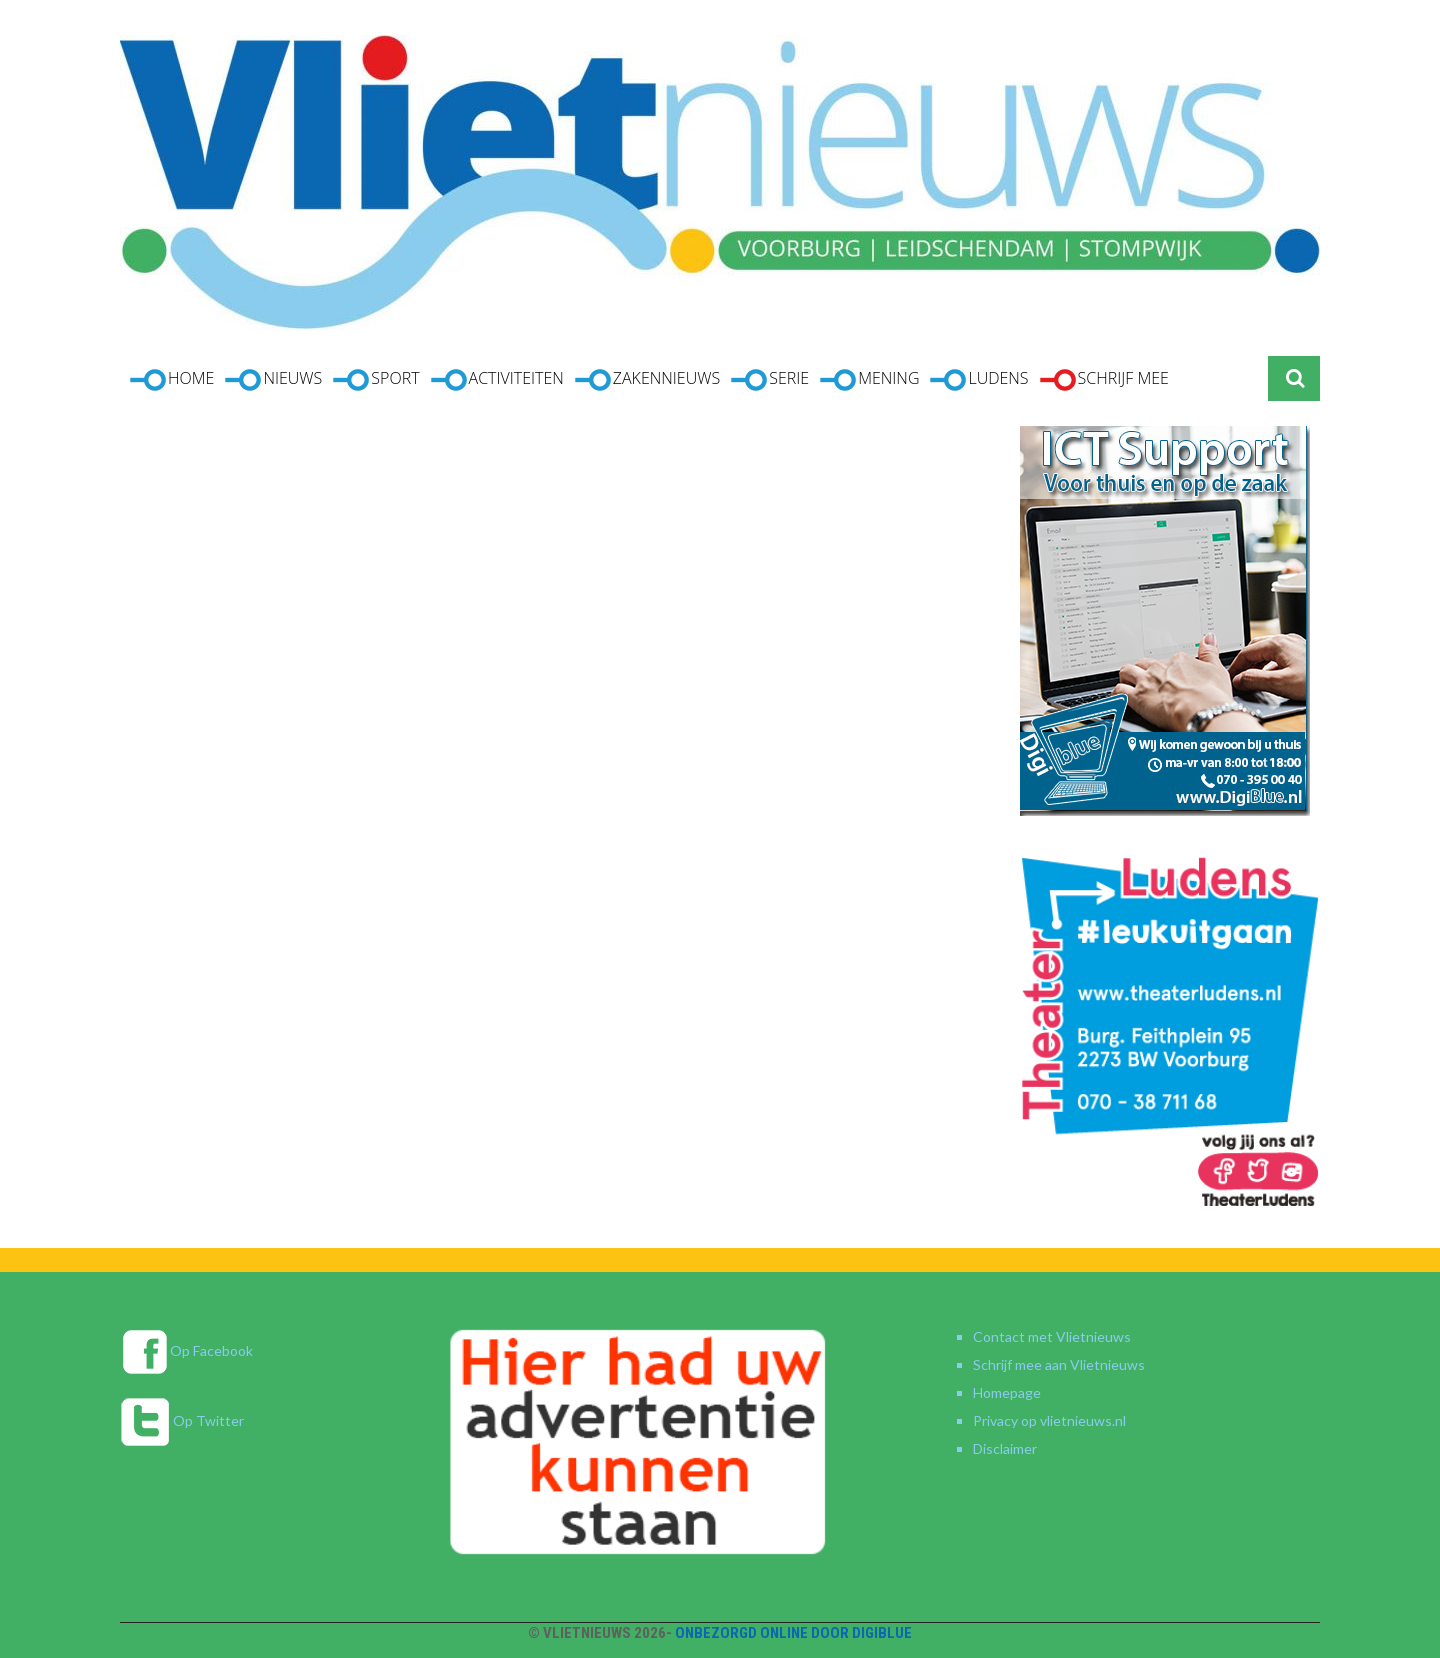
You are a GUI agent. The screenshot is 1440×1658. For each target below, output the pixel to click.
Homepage (1007, 1392)
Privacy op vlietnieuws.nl (1049, 1420)
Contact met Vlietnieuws (1052, 1336)
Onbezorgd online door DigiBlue (793, 1633)
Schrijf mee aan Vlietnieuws (1059, 1364)
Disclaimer (1005, 1448)
